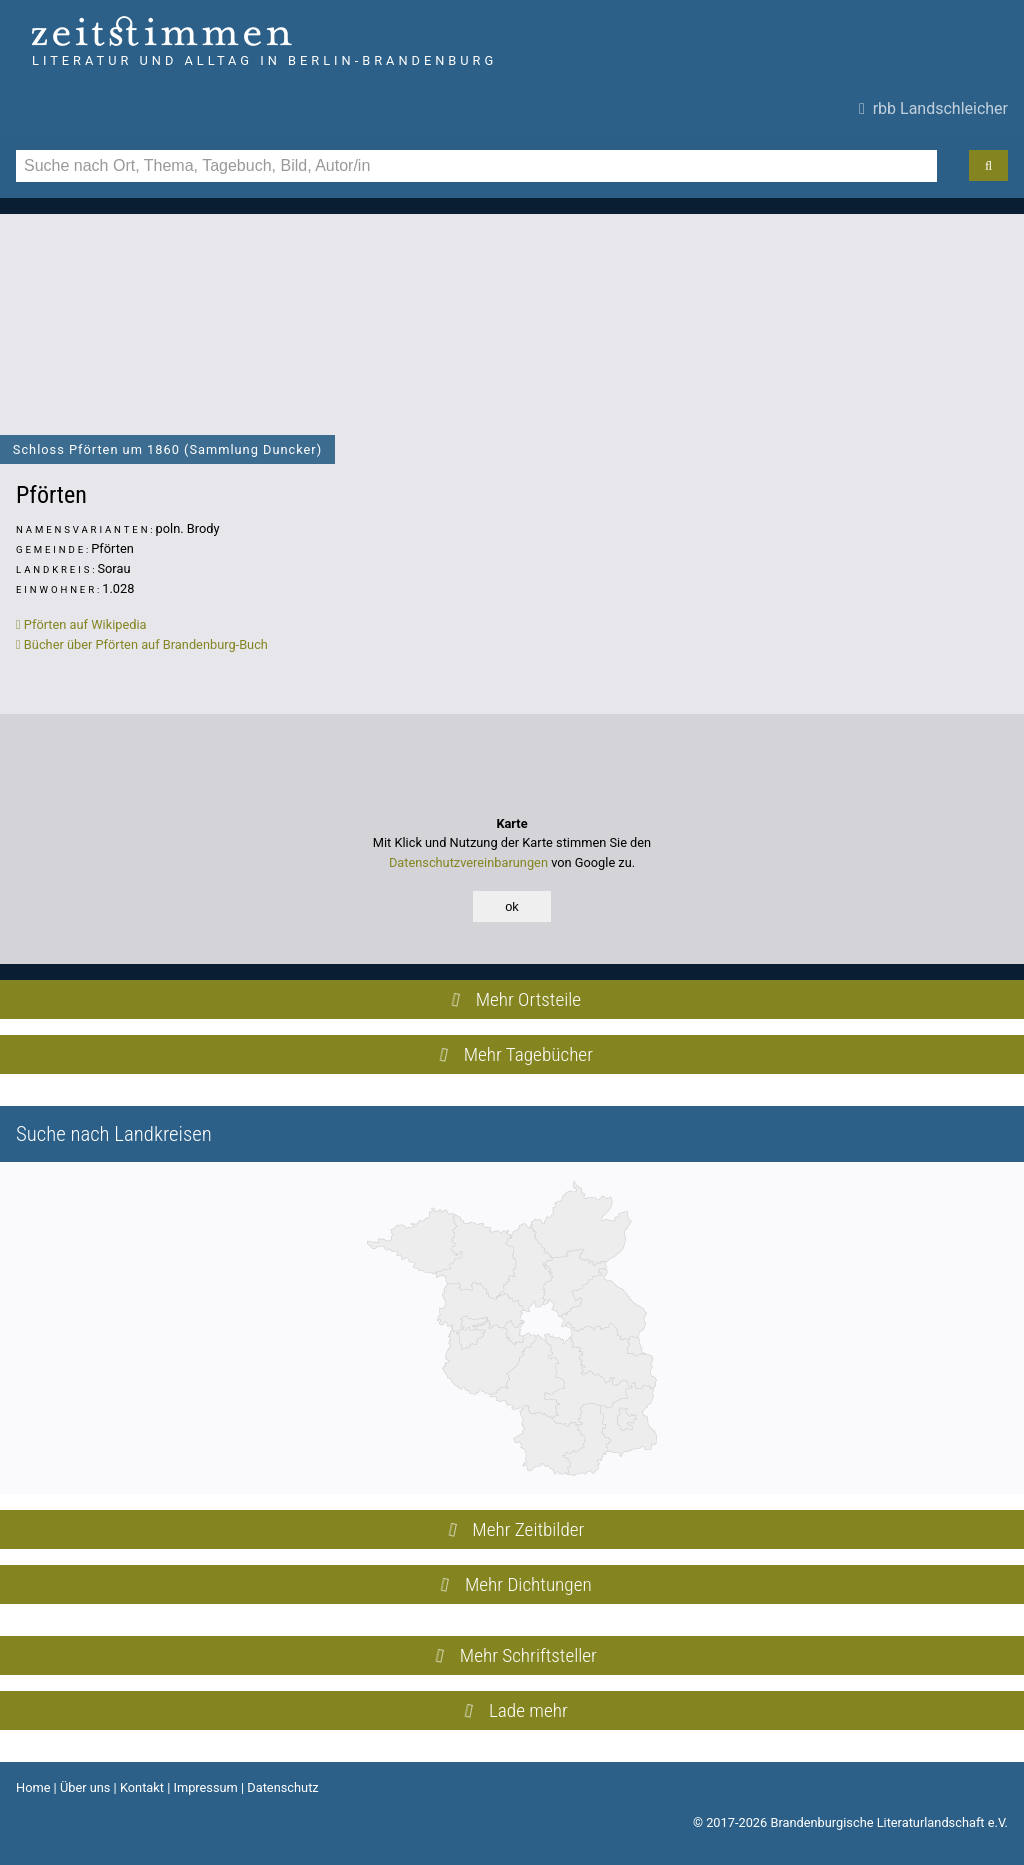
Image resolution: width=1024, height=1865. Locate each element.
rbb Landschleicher (933, 108)
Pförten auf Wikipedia (81, 624)
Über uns (85, 1787)
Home (33, 1787)
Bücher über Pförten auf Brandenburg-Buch (142, 644)
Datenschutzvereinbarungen (468, 862)
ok (512, 906)
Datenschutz (282, 1787)
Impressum (205, 1787)
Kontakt (142, 1787)
